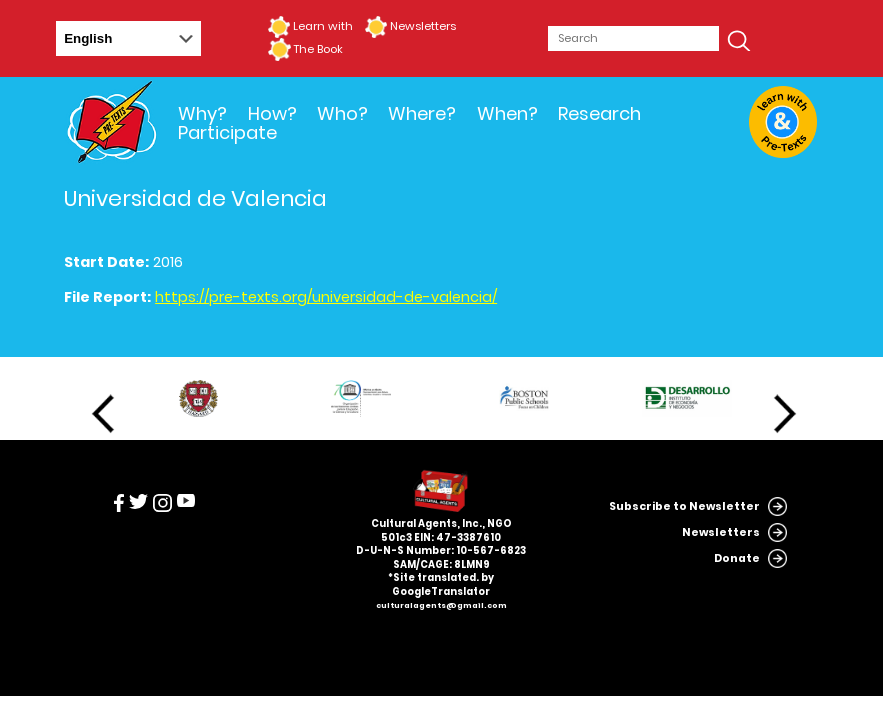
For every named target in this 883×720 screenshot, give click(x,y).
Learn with (323, 26)
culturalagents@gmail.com (441, 605)
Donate (737, 558)
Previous (103, 414)
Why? (202, 113)
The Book (318, 49)
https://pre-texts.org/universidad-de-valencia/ (326, 297)
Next (785, 414)
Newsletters (423, 26)
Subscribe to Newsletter (684, 506)
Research (599, 113)
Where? (422, 113)
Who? (342, 113)
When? (507, 113)
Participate (227, 132)
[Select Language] (128, 38)
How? (272, 113)
